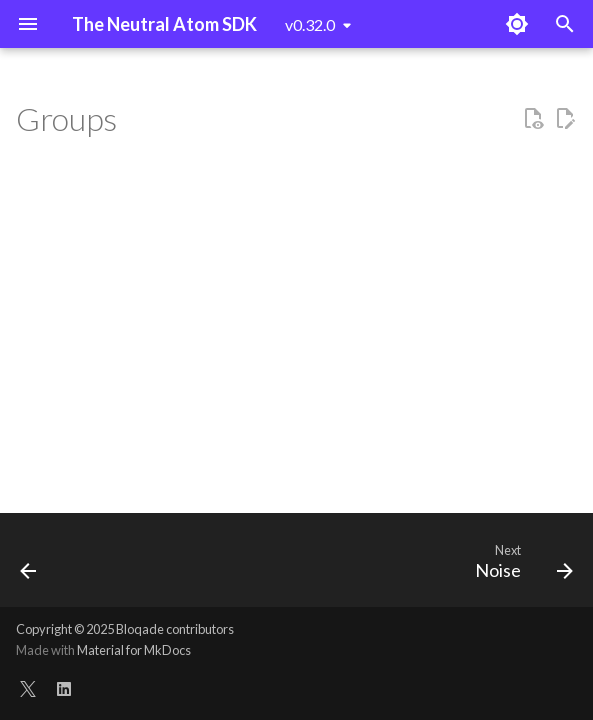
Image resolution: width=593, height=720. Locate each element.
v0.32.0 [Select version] (310, 24)
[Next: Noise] (520, 566)
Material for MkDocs (134, 650)
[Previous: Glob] (30, 566)
